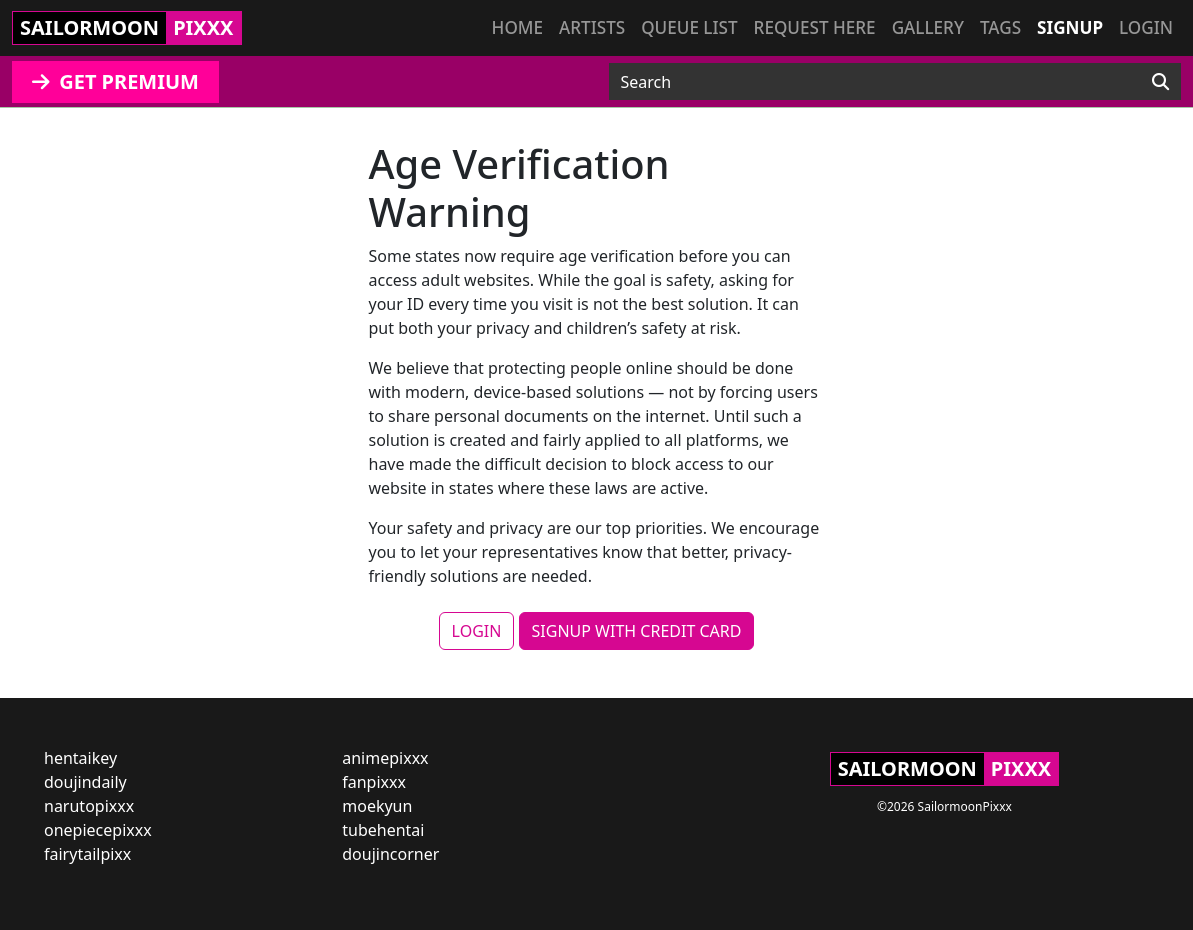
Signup (1070, 27)
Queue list (689, 27)
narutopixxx (89, 806)
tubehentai (383, 830)
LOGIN (477, 631)
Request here (815, 27)
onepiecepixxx (98, 830)
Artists (592, 27)
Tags (1000, 27)
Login (1146, 27)
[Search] (1160, 82)
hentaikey (80, 758)
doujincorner (390, 854)
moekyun (377, 806)
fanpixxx (374, 782)
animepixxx (385, 758)
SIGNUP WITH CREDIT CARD (637, 631)
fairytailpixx (87, 854)
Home (517, 27)
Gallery (928, 27)
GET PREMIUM (115, 81)
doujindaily (85, 782)
